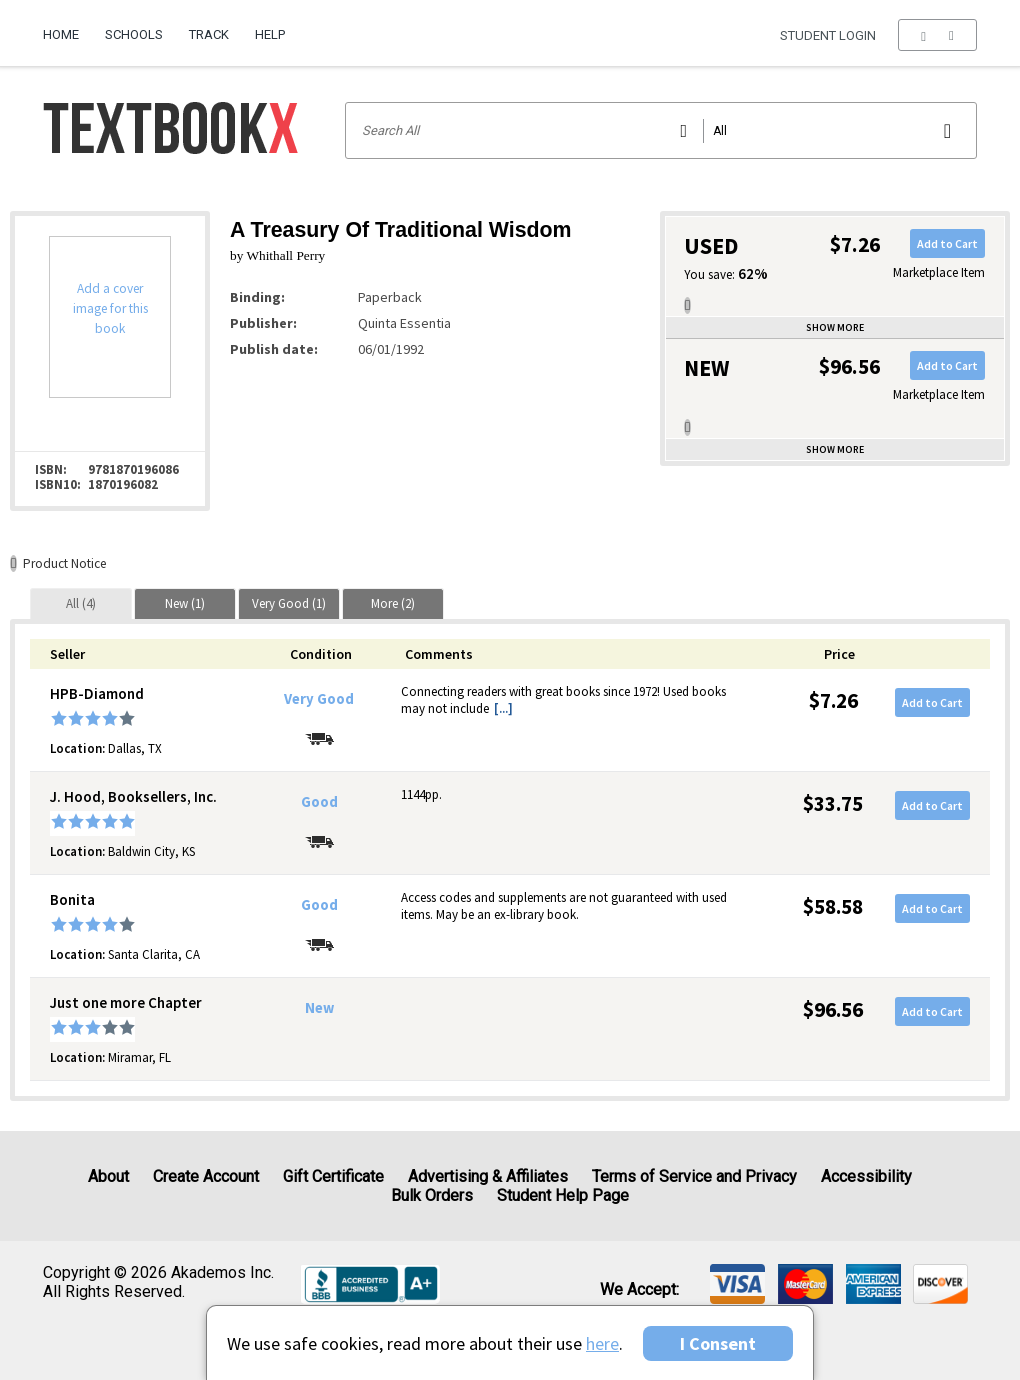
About (108, 1176)
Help (270, 34)
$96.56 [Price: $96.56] (833, 1009)
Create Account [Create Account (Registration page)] (206, 1176)
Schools (134, 34)
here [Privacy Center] (602, 1343)
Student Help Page (563, 1195)
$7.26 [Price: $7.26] (833, 700)
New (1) (185, 603)
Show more (835, 327)
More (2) (393, 603)
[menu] (937, 35)
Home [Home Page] (61, 34)
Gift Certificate (333, 1176)
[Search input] (661, 130)
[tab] (81, 603)
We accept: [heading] (639, 1290)
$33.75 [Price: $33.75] (833, 803)
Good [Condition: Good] (319, 802)
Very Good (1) (289, 603)
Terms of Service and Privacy (694, 1176)
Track (209, 34)
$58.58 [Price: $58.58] (833, 906)
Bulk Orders (432, 1195)
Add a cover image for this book (110, 308)
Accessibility (866, 1176)
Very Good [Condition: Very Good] (319, 699)
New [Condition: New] (319, 1008)
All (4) (81, 603)
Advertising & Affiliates (488, 1176)
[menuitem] (67, 27)
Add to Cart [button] (947, 243)
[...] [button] (503, 708)
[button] (937, 35)
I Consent (718, 1343)
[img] (737, 1284)
